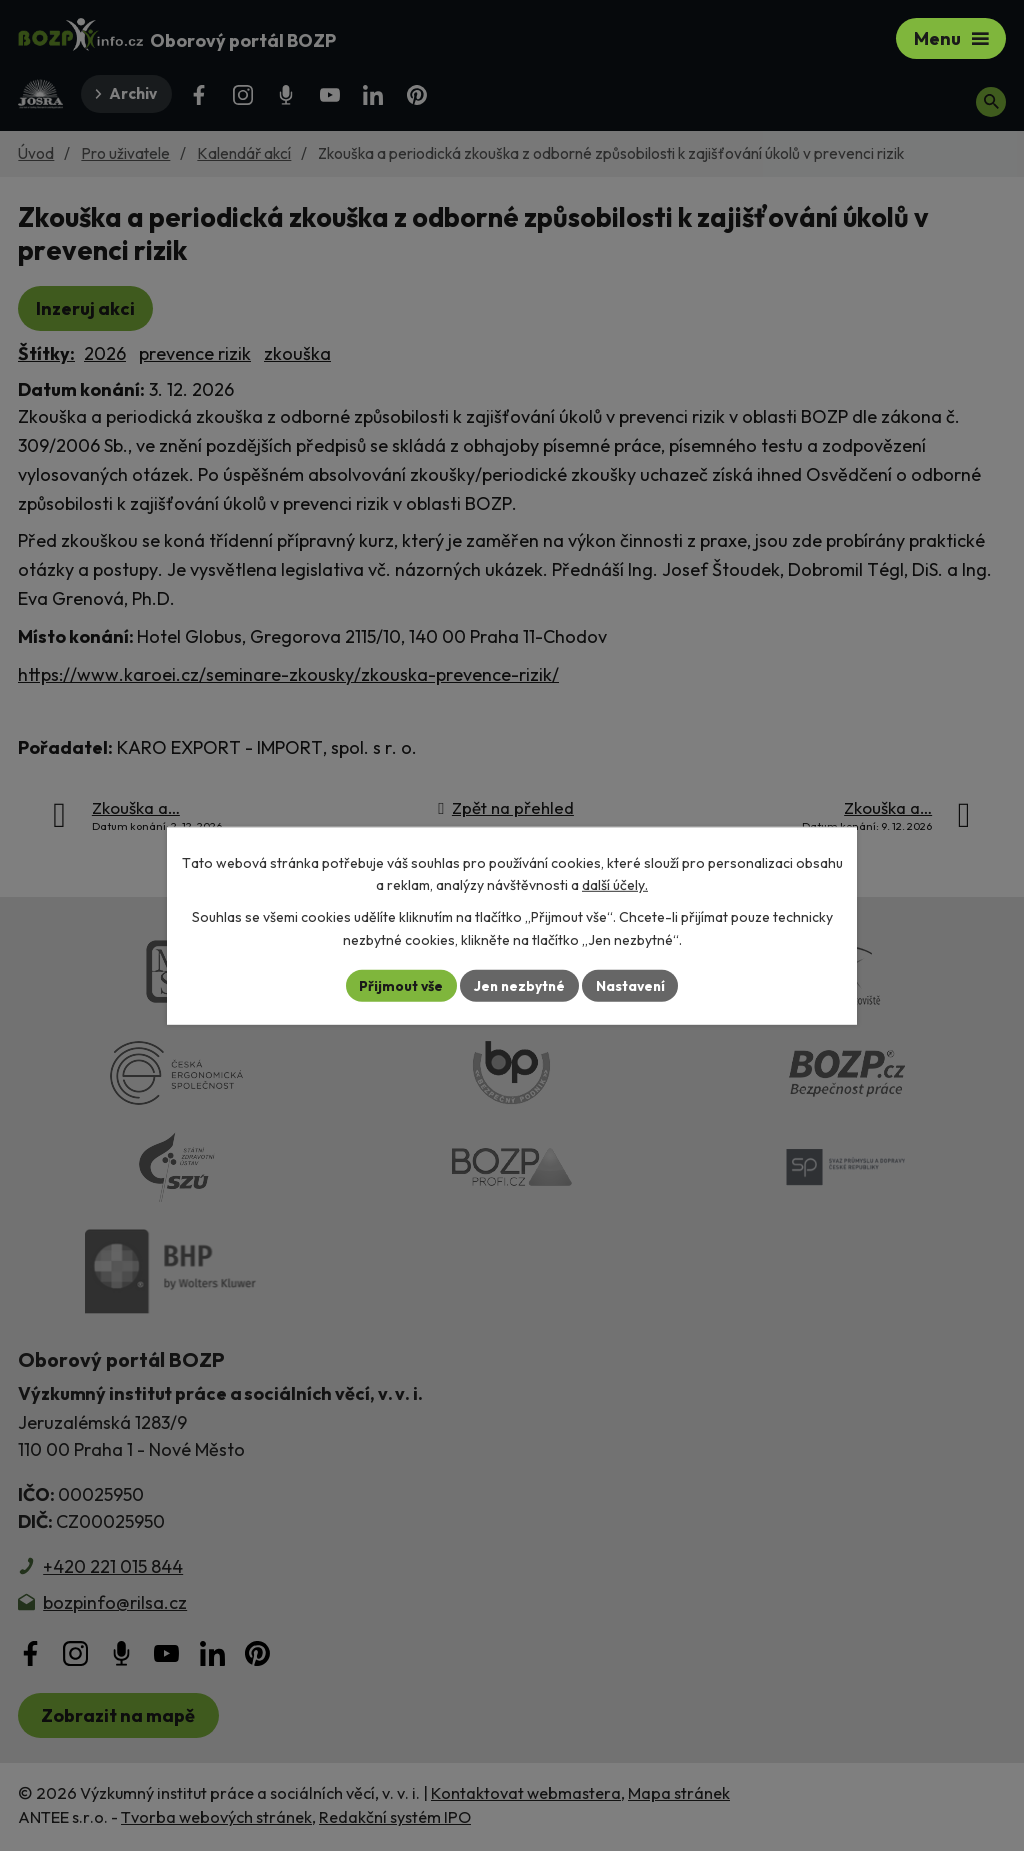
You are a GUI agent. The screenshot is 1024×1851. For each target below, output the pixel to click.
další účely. (615, 885)
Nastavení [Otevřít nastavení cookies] (632, 985)
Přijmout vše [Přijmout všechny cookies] (398, 985)
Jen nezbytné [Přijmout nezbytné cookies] (519, 985)
